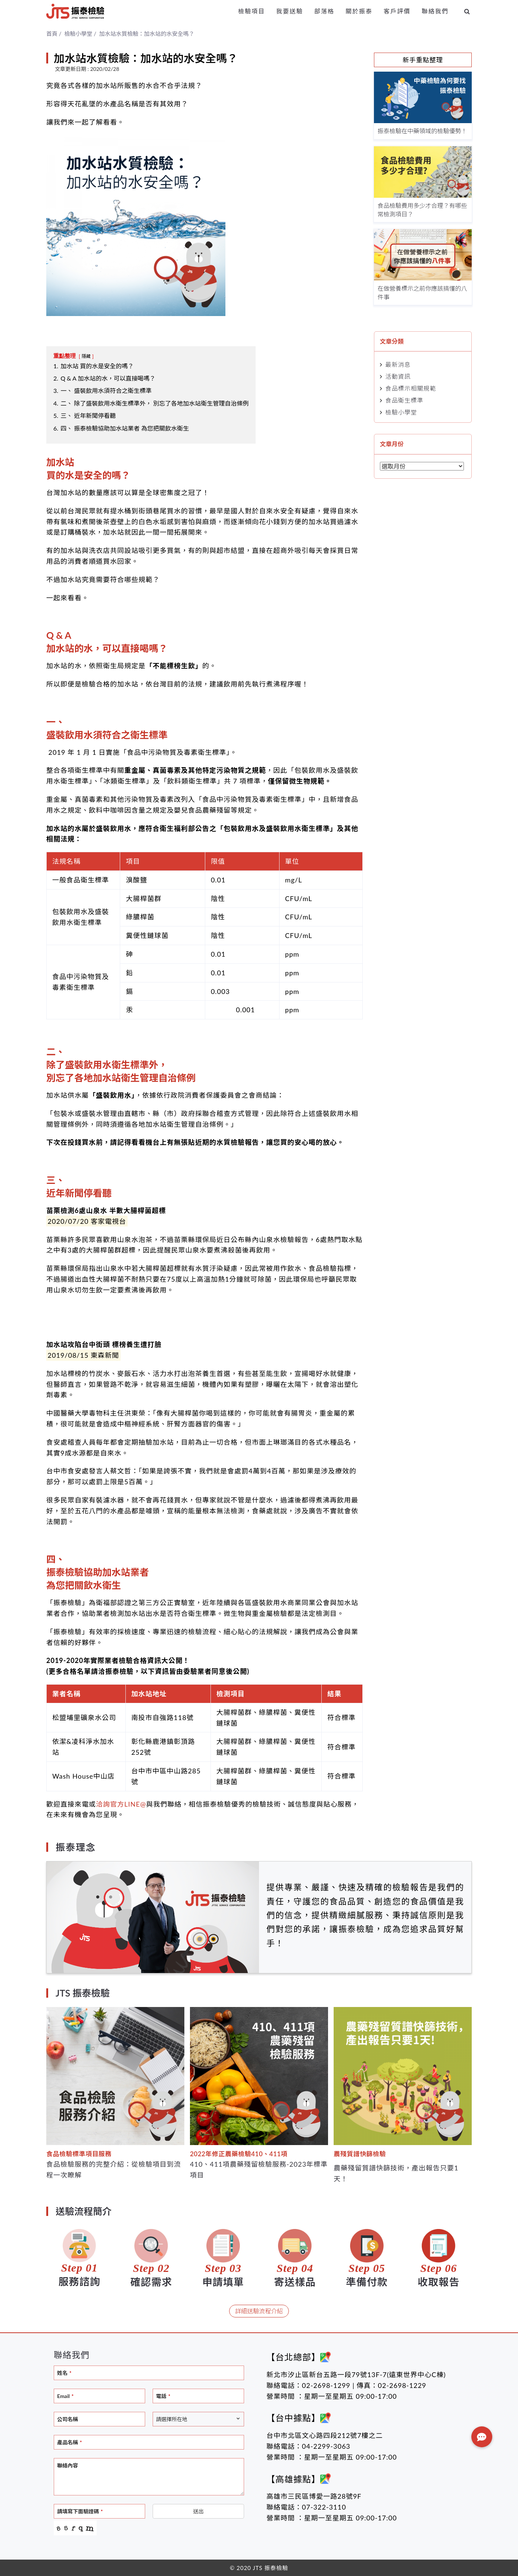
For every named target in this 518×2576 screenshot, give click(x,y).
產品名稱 (69, 2442)
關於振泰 (359, 11)
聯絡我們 (435, 11)
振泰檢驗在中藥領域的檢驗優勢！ (422, 130)
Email (65, 2396)
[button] (481, 2436)
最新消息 (398, 364)
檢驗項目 (251, 11)
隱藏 (86, 356)
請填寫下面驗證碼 (80, 2511)
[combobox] (198, 2419)
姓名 (64, 2373)
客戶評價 (397, 11)
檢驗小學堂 (401, 412)
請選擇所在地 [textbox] (171, 2419)
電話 (163, 2396)
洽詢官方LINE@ (121, 1804)
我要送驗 (289, 11)
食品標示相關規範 (411, 388)
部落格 (324, 11)
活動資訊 (398, 376)
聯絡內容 (67, 2465)
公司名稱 (67, 2419)
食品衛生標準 (405, 400)
